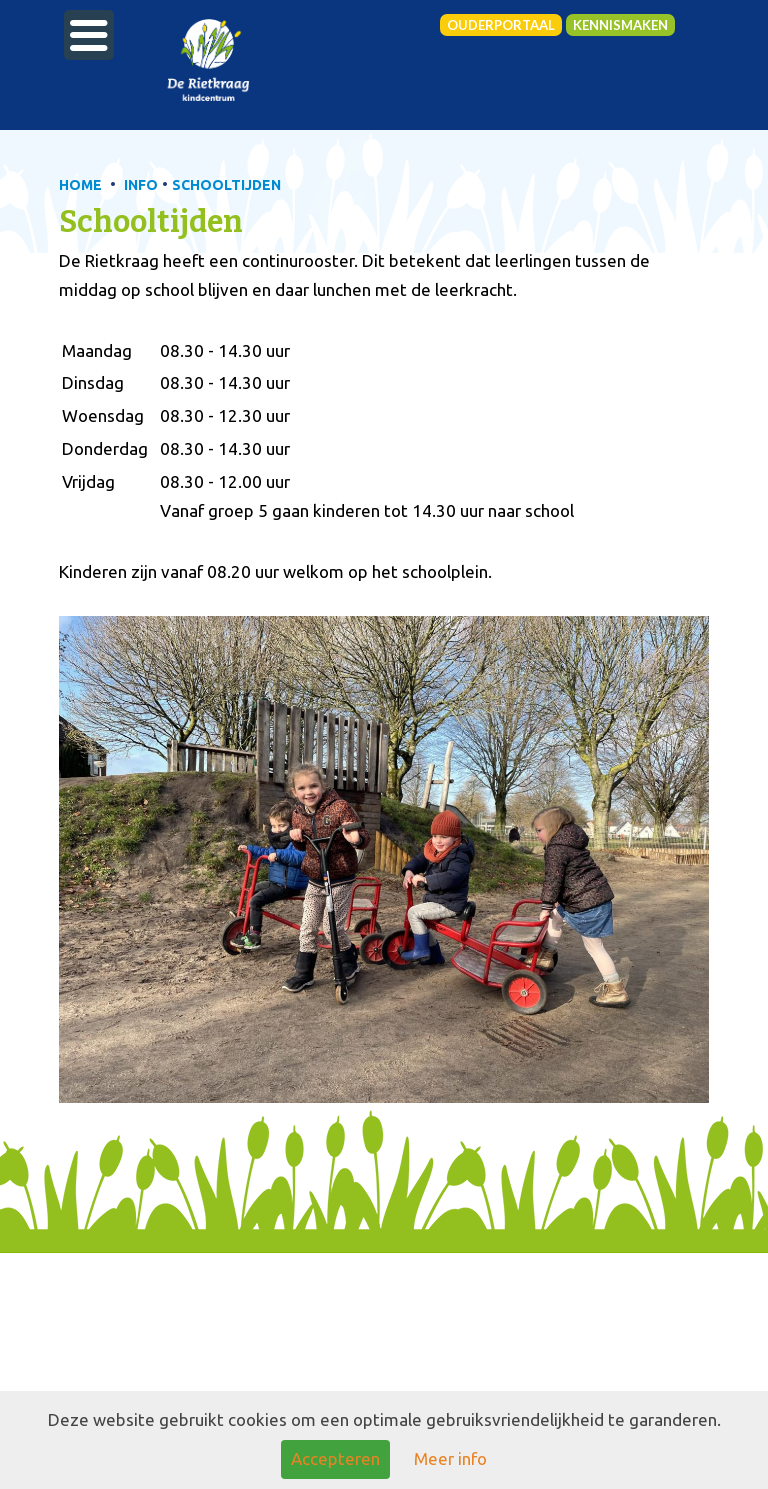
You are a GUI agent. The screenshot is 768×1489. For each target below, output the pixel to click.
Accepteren (335, 1458)
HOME (80, 185)
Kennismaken (620, 25)
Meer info (450, 1458)
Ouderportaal (501, 25)
